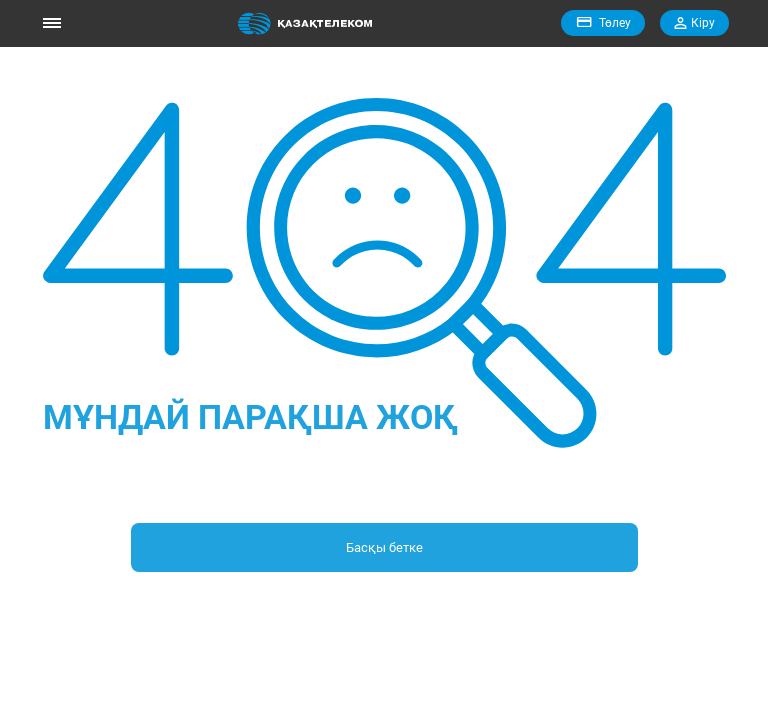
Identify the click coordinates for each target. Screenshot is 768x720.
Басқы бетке (384, 547)
